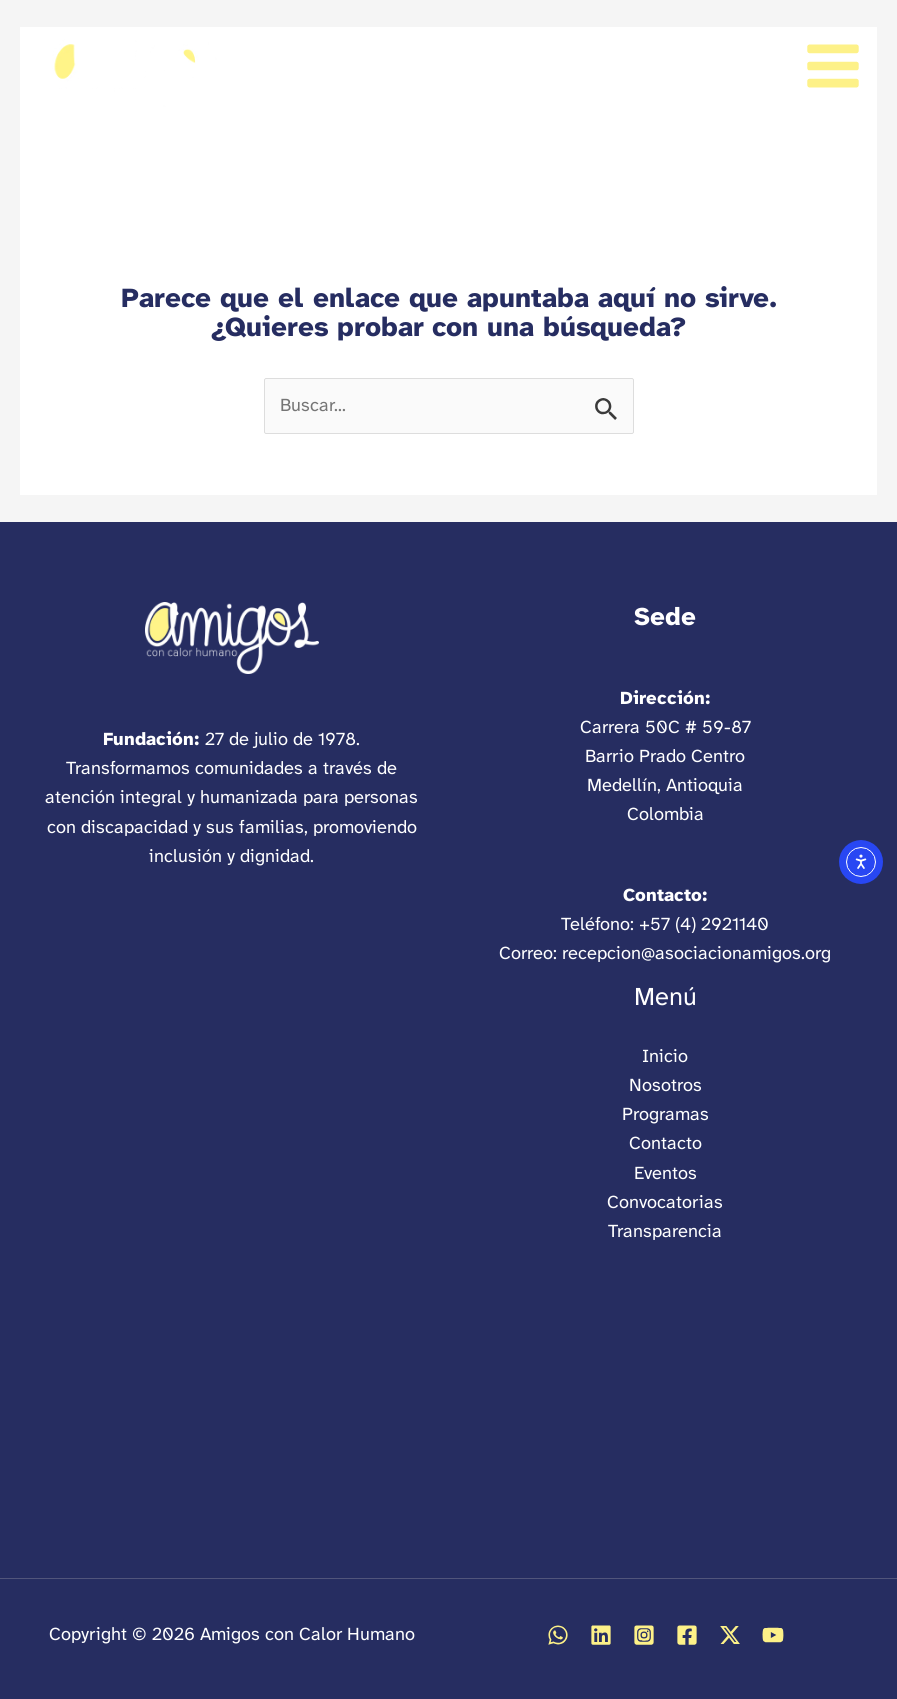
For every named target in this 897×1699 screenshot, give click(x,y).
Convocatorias (665, 1202)
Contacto (665, 1143)
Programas (665, 1114)
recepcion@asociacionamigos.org (696, 953)
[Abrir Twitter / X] (730, 1635)
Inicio (665, 1056)
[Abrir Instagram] (644, 1635)
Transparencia (665, 1231)
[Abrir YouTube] (773, 1635)
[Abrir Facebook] (687, 1635)
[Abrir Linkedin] (601, 1635)
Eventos (665, 1173)
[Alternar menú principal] (833, 65)
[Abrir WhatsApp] (558, 1635)
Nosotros (665, 1085)
